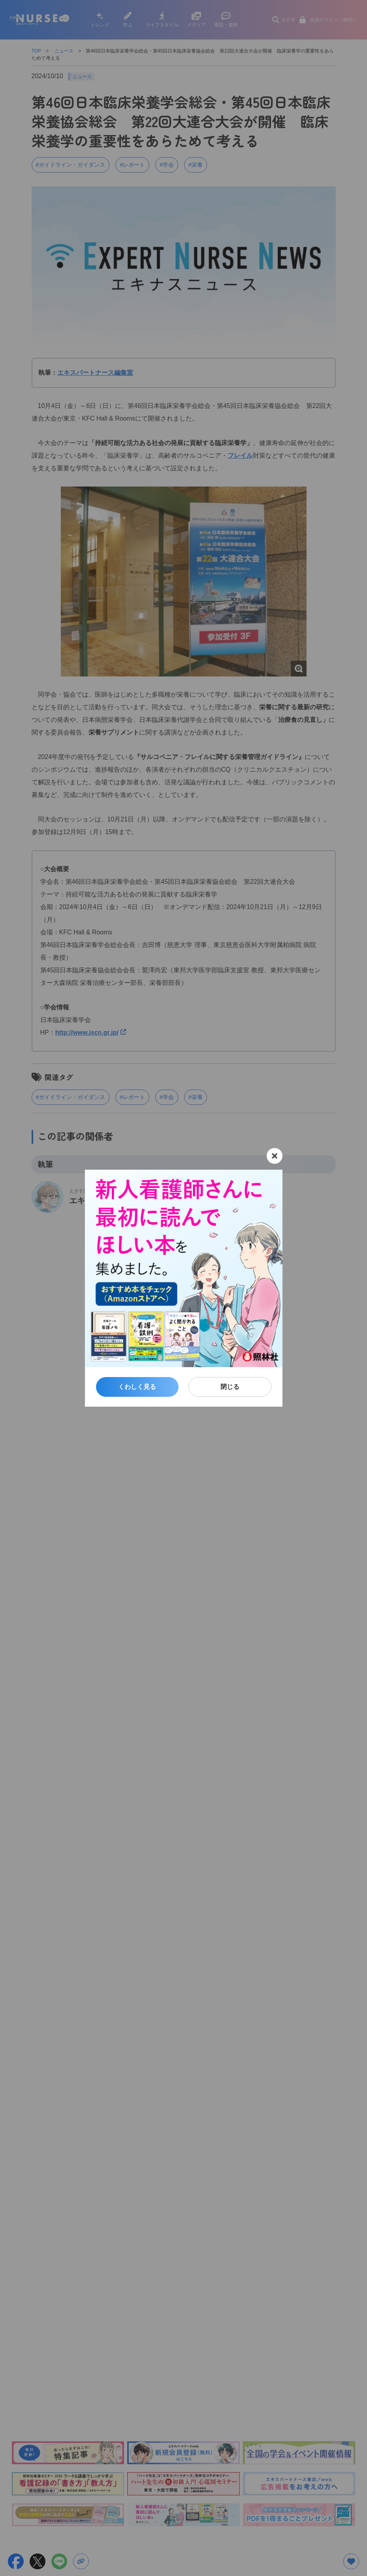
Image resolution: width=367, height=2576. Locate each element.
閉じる (229, 1386)
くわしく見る (137, 1386)
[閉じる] (274, 1156)
